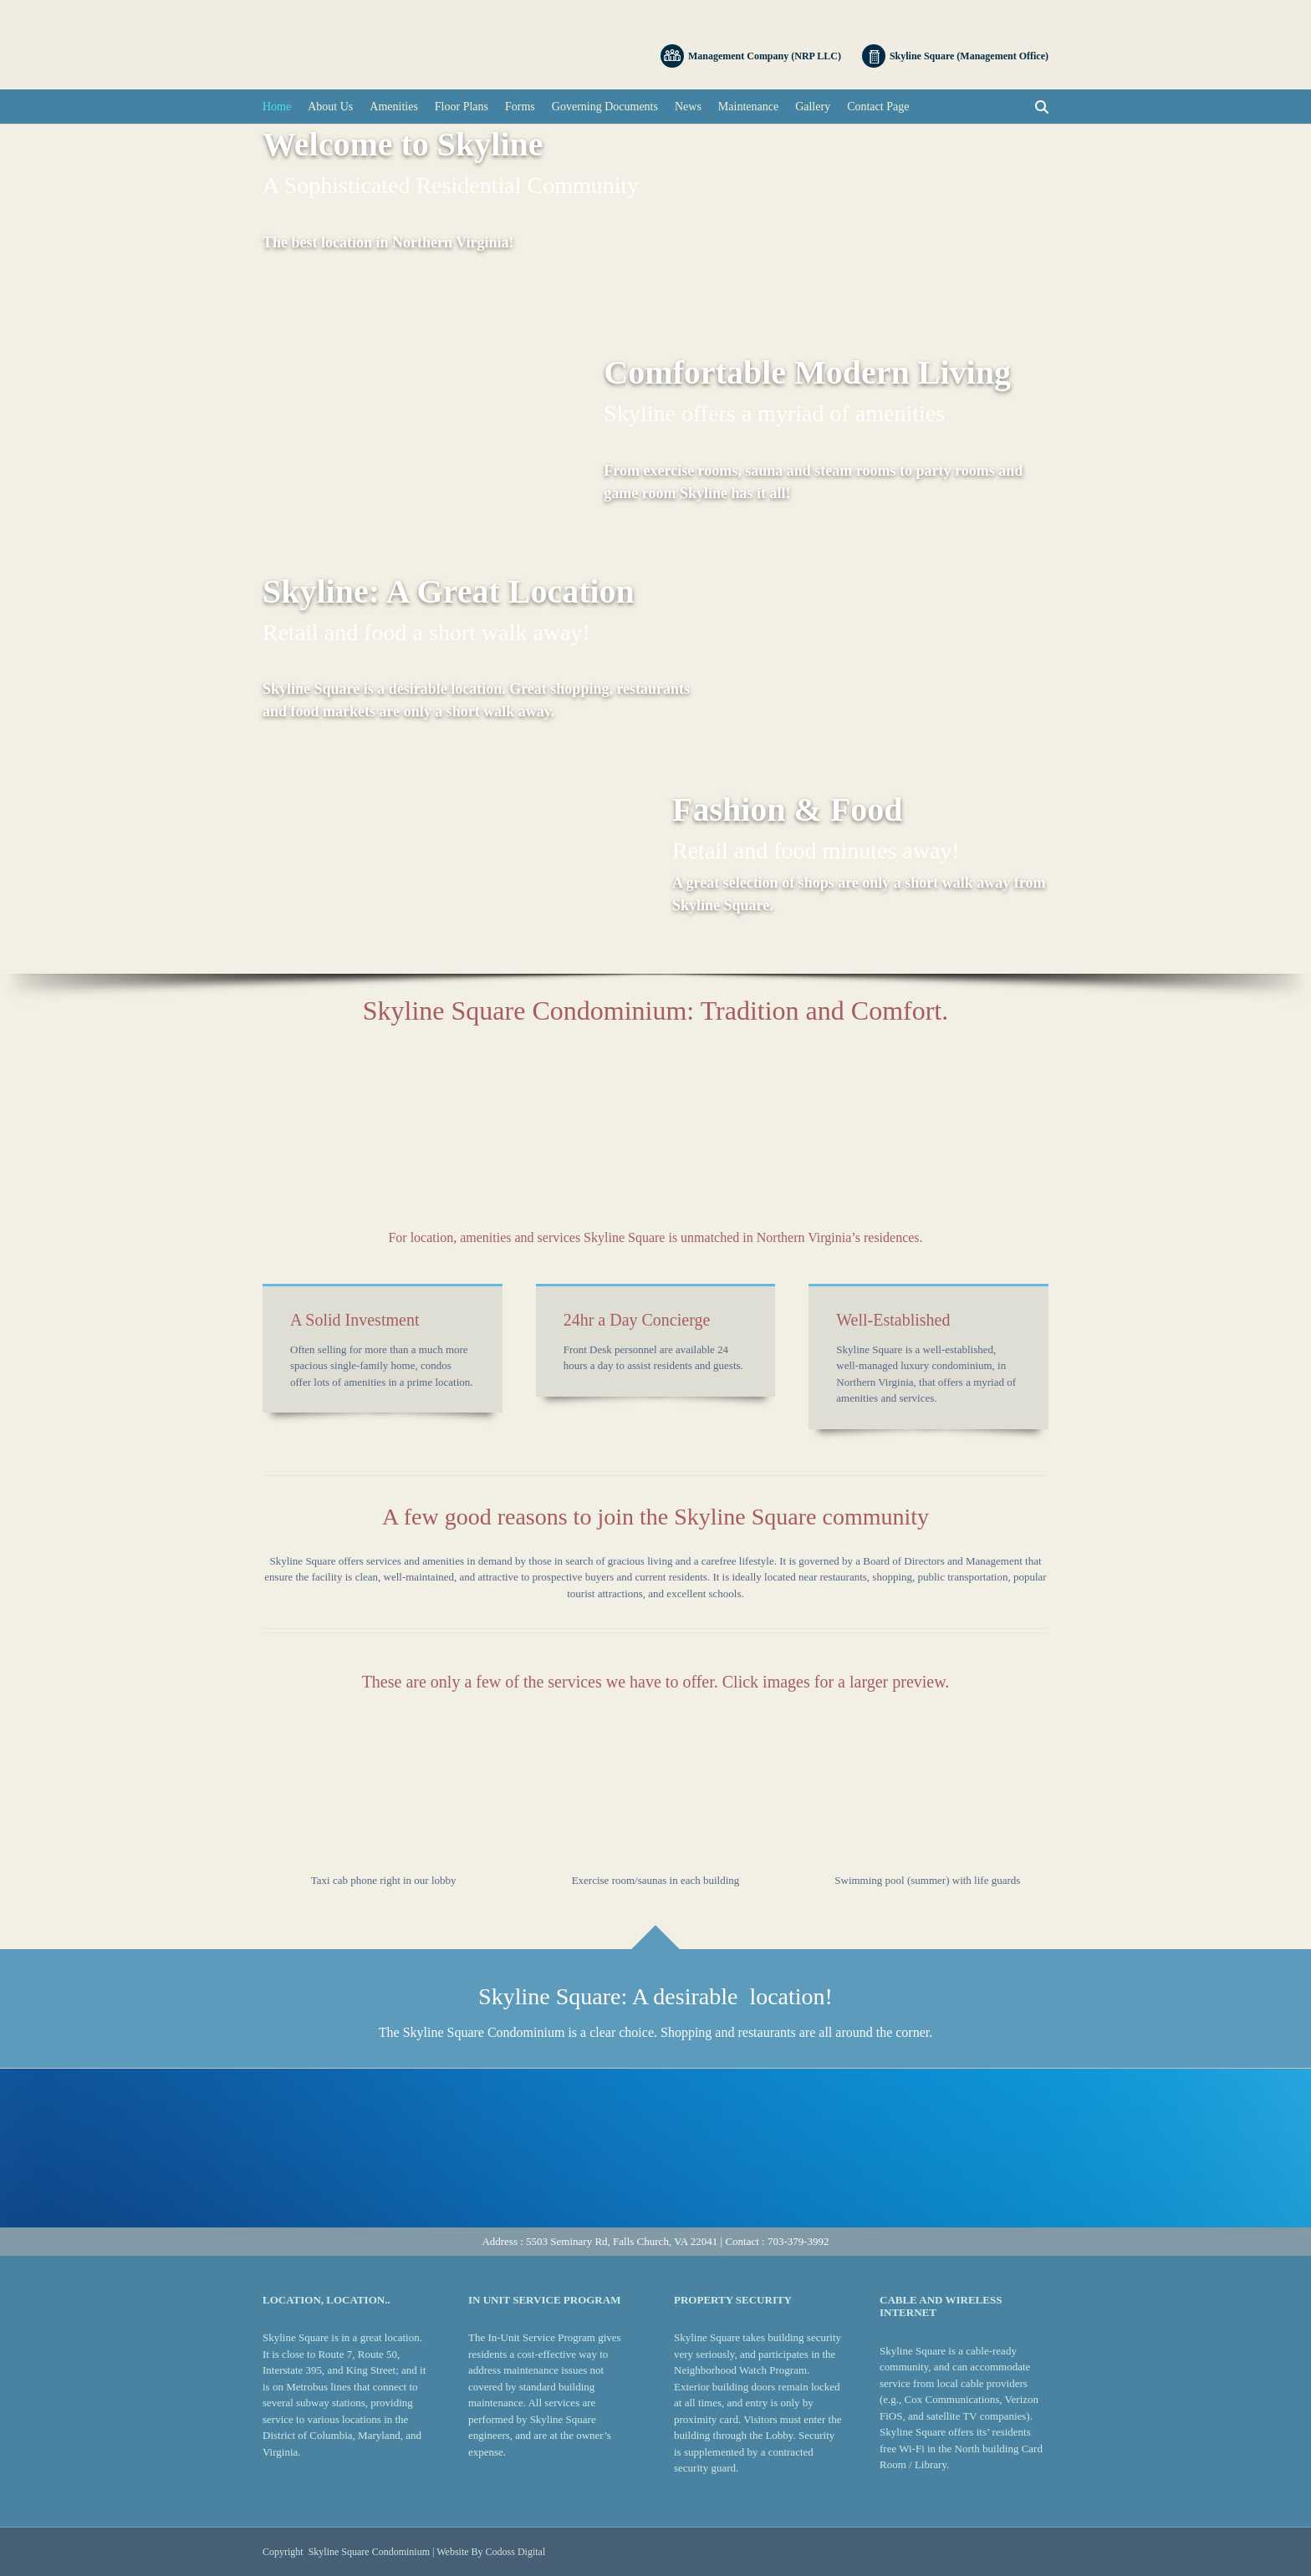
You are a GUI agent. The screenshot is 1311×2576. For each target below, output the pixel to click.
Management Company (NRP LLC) (751, 56)
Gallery (812, 106)
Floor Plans (461, 106)
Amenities (394, 106)
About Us (330, 106)
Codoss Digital (516, 2552)
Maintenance (748, 106)
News (688, 106)
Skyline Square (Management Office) (955, 56)
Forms (520, 106)
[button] (383, 1791)
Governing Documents (605, 106)
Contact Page (878, 106)
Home (277, 106)
